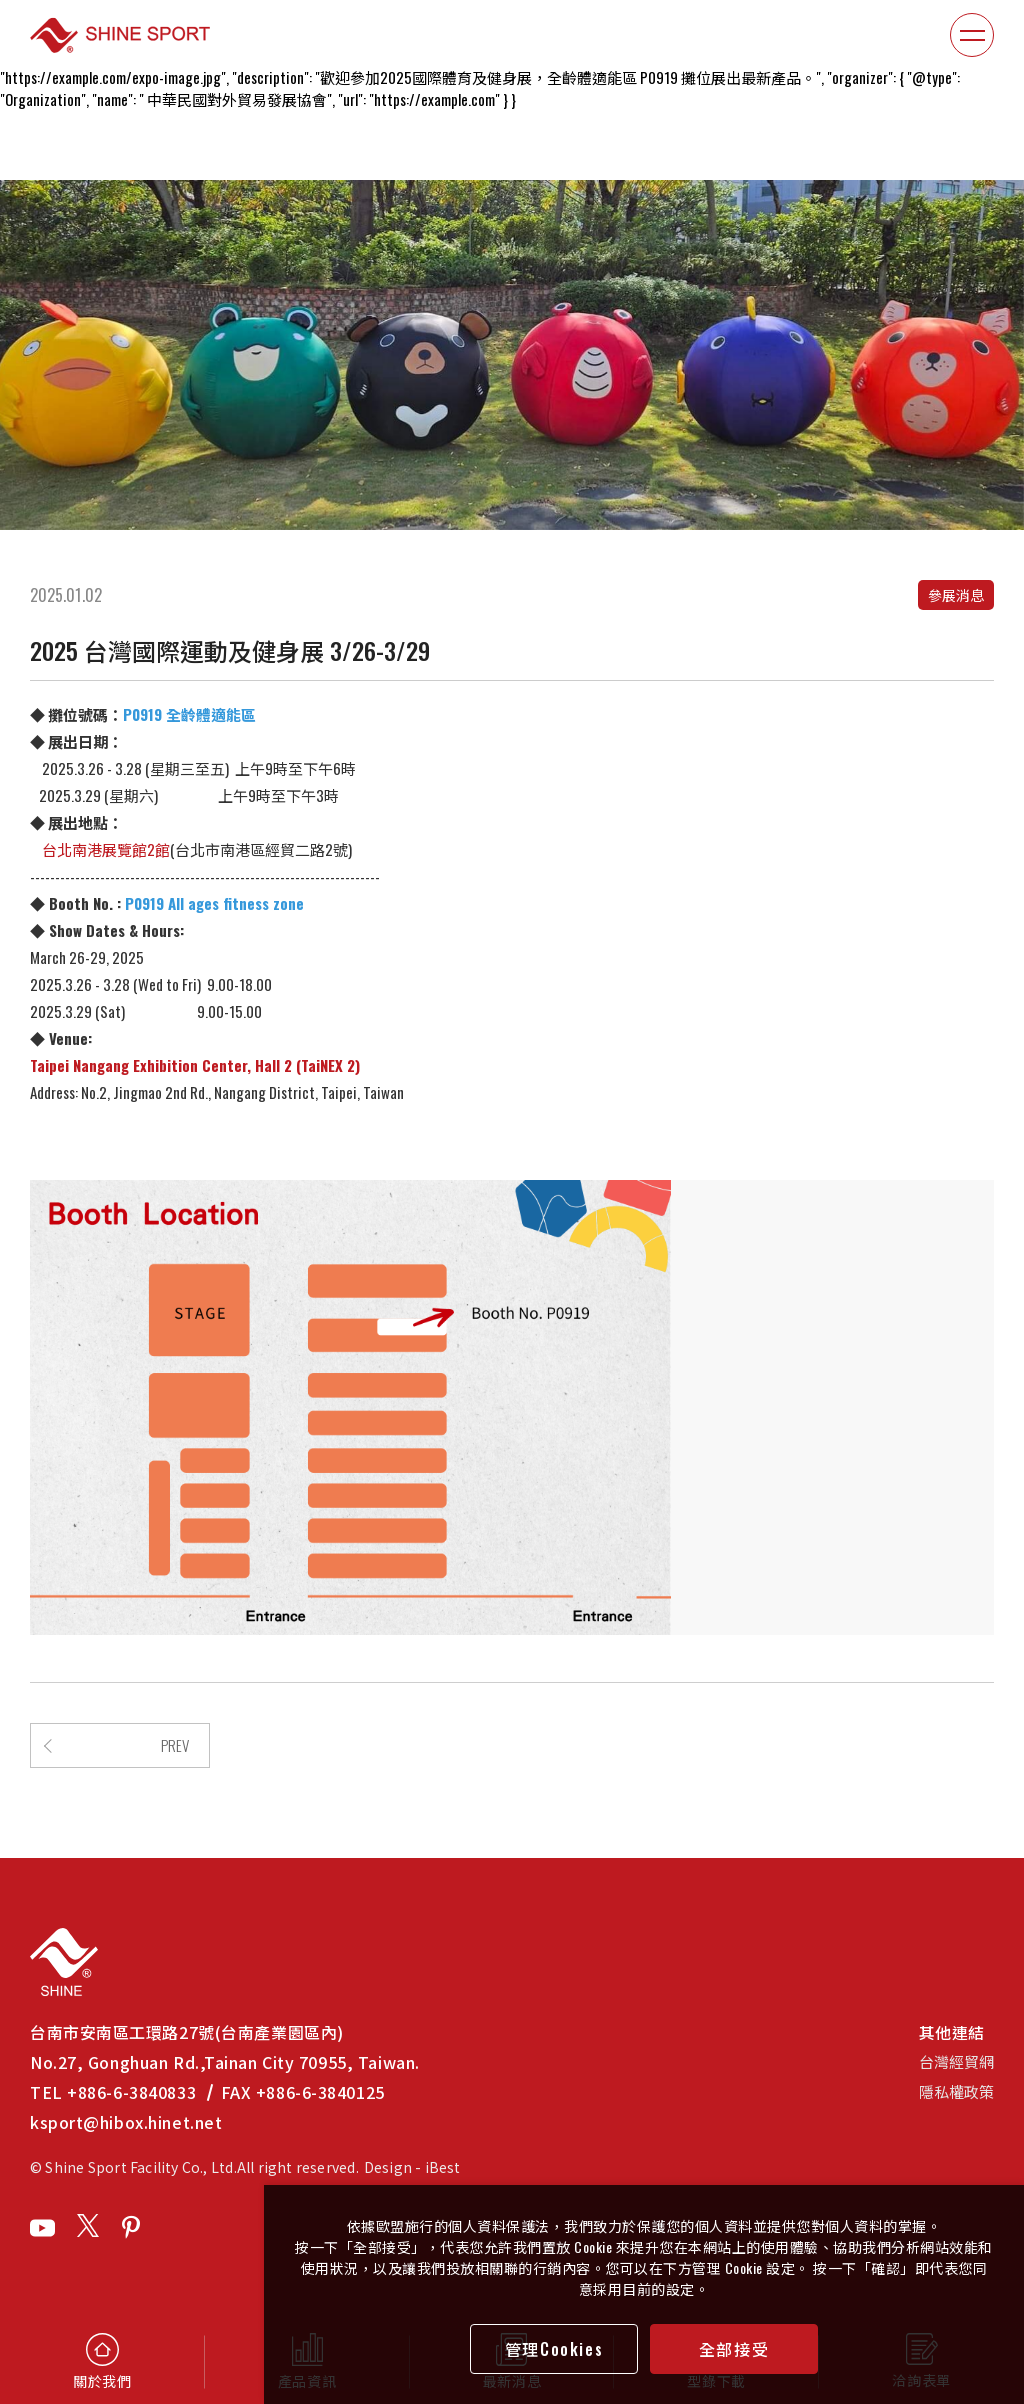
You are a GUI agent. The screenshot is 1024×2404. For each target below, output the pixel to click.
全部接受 (734, 2349)
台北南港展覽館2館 (100, 849)
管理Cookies (554, 2349)
